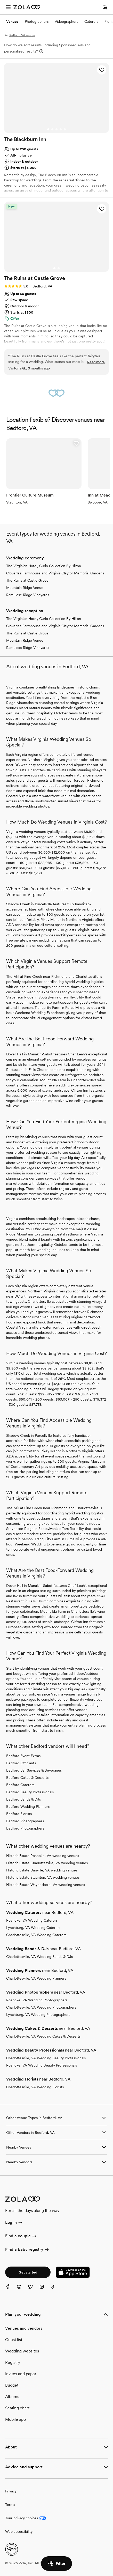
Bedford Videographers (25, 1821)
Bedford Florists (19, 1814)
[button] (101, 70)
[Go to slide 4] (61, 129)
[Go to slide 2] (52, 129)
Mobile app (15, 2419)
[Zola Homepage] (26, 7)
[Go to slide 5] (65, 129)
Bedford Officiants (21, 1763)
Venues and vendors (23, 2328)
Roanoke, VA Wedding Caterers (32, 1920)
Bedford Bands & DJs (23, 1799)
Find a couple (21, 2236)
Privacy (11, 2491)
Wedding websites (22, 2351)
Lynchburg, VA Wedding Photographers (38, 2014)
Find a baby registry (27, 2250)
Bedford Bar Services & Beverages (34, 1770)
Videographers (66, 21)
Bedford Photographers (25, 1828)
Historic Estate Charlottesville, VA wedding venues (47, 1863)
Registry (12, 2362)
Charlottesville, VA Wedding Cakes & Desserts (43, 2036)
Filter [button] (56, 2563)
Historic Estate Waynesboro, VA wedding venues (45, 1885)
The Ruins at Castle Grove (27, 580)
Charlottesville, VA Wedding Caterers (36, 1935)
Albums (12, 2396)
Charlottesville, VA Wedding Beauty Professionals (46, 2058)
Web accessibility (19, 2531)
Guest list (13, 2339)
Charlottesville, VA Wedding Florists (35, 2087)
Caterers (91, 21)
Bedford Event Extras (23, 1756)
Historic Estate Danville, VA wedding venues (41, 1870)
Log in (14, 2223)
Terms (10, 2505)
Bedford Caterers (20, 1785)
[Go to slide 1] (48, 129)
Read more (96, 362)
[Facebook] (11, 2290)
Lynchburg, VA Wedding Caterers (33, 1928)
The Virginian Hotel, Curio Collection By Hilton (43, 566)
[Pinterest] (22, 2290)
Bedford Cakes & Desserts (27, 1777)
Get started (28, 2272)
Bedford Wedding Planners (28, 1806)
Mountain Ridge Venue (24, 588)
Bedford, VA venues (19, 35)
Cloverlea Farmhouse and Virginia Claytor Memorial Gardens (55, 573)
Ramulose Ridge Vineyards (27, 595)
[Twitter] (33, 2290)
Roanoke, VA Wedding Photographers (36, 2000)
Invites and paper (20, 2373)
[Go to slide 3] (56, 129)
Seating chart (17, 2407)
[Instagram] (45, 2290)
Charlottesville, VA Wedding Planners (36, 1978)
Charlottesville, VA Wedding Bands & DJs (39, 1957)
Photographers (37, 21)
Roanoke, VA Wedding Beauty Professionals (41, 2065)
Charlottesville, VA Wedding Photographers (41, 2007)
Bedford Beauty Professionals (30, 1792)
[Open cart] (105, 7)
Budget (11, 2385)
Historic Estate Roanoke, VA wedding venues (42, 1856)
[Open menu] (8, 7)
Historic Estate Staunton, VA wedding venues (42, 1877)
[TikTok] (56, 2290)
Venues (12, 21)
